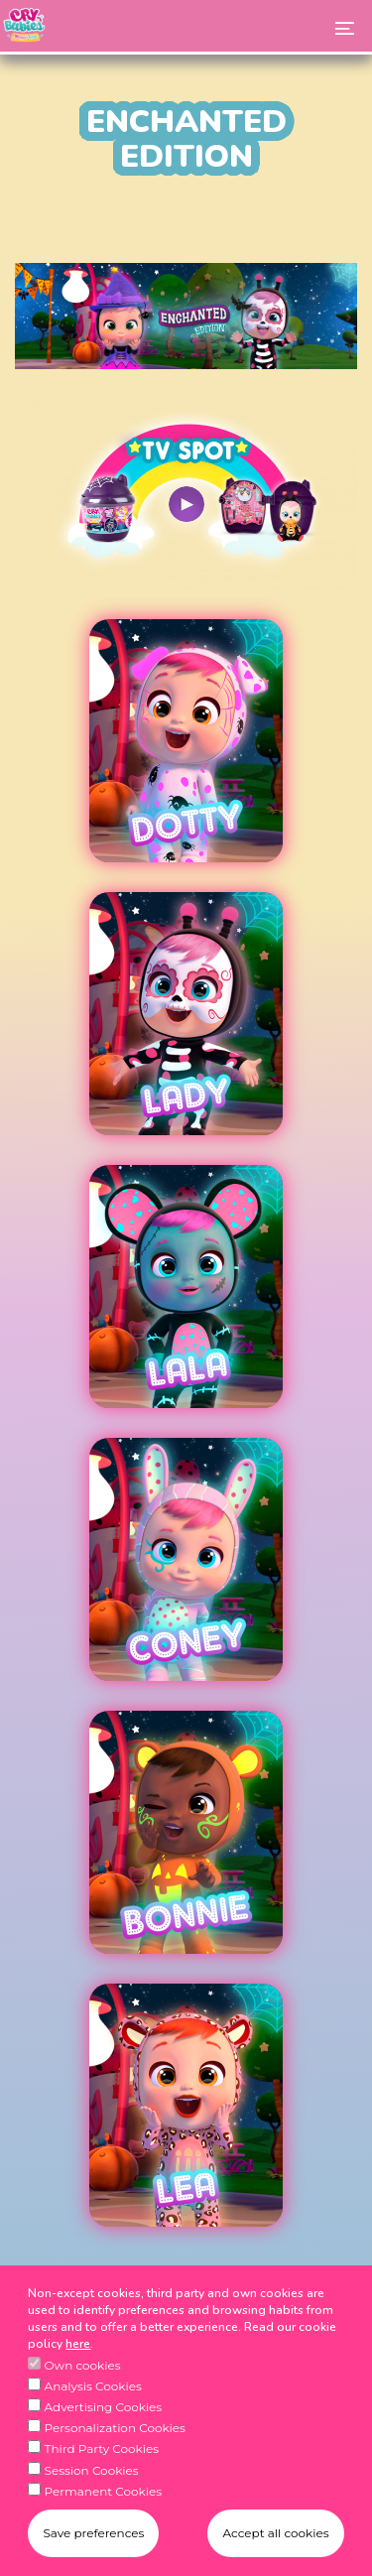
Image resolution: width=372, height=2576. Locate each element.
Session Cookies (92, 2482)
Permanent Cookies (104, 2503)
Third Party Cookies (102, 2461)
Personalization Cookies (115, 2440)
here (77, 2357)
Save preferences (93, 2544)
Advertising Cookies (104, 2419)
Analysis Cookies (93, 2398)
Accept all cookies (275, 2544)
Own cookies (83, 2378)
